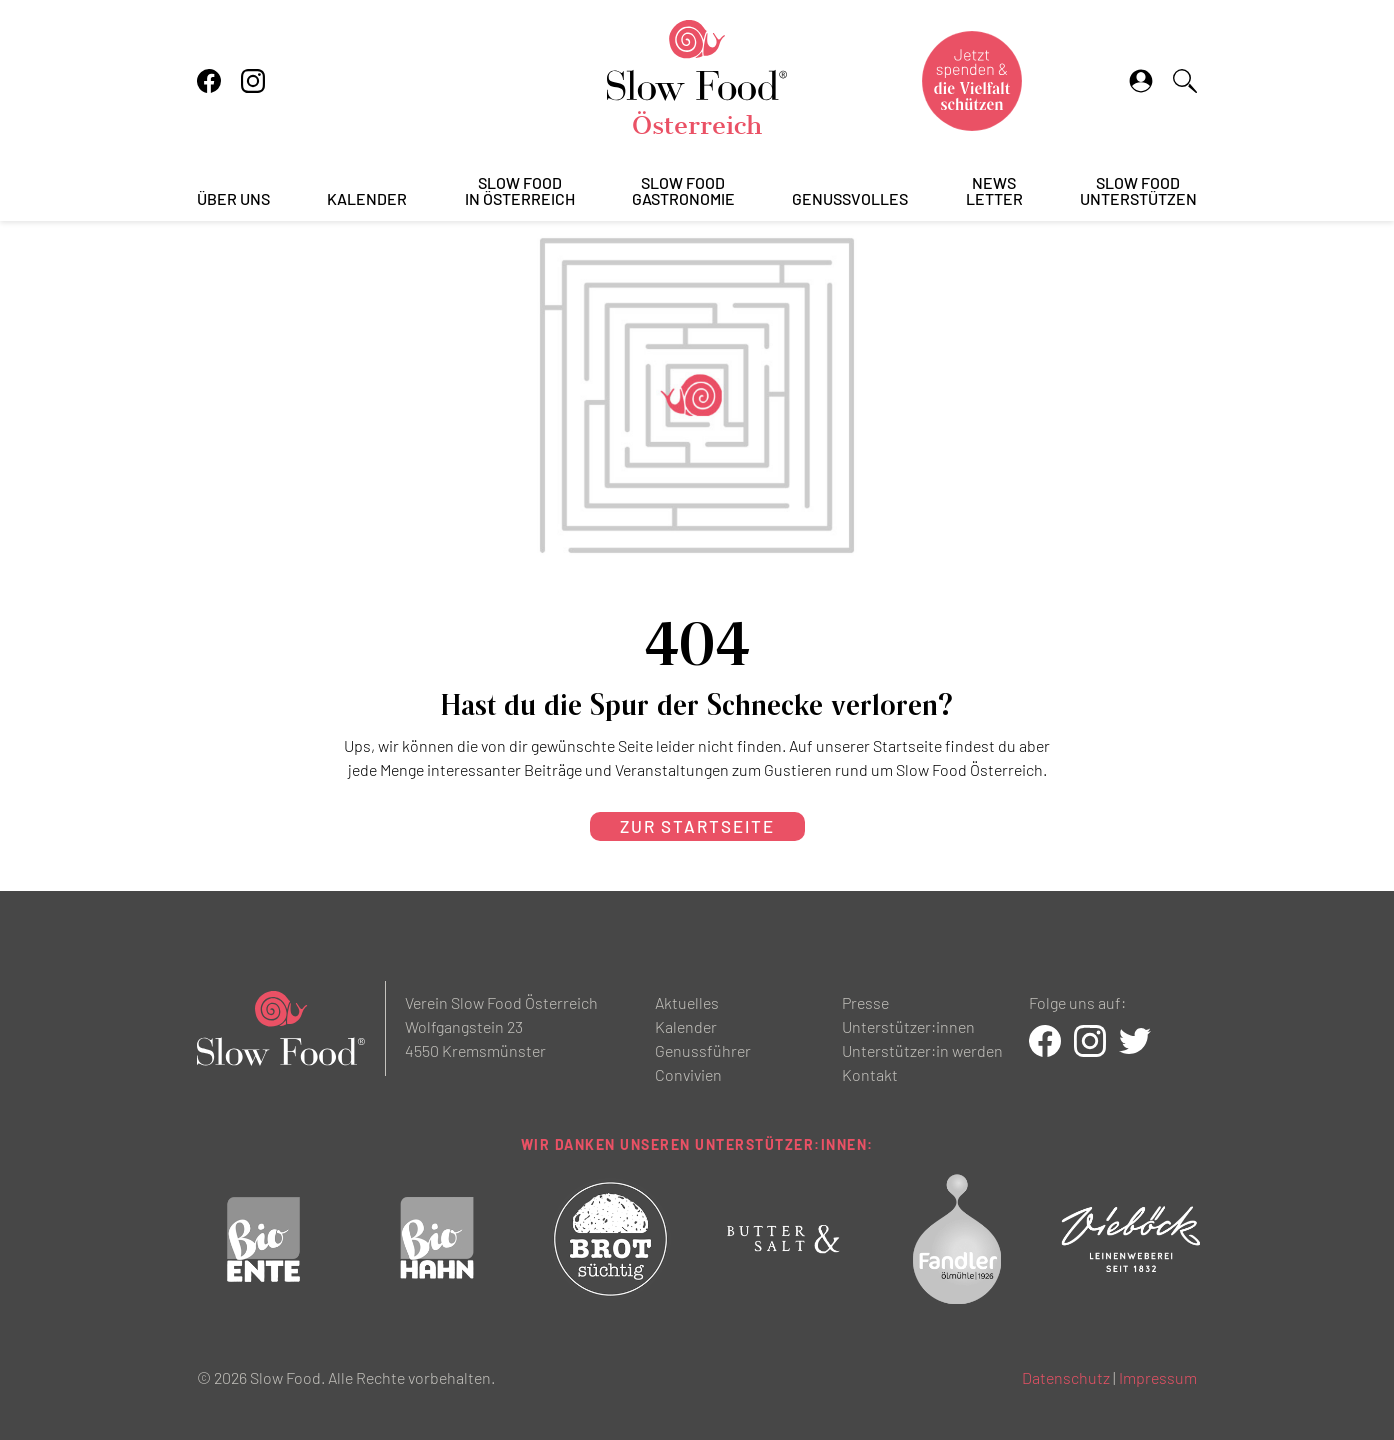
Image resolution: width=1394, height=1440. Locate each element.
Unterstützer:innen (908, 1026)
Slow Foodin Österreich (520, 191)
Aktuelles (687, 1002)
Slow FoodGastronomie (683, 191)
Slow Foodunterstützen (1138, 191)
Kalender (367, 199)
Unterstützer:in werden (922, 1050)
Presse (865, 1002)
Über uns (233, 199)
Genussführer (703, 1050)
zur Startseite (697, 826)
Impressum (1158, 1377)
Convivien (688, 1074)
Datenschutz (1066, 1377)
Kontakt (870, 1074)
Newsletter (994, 191)
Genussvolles (850, 199)
